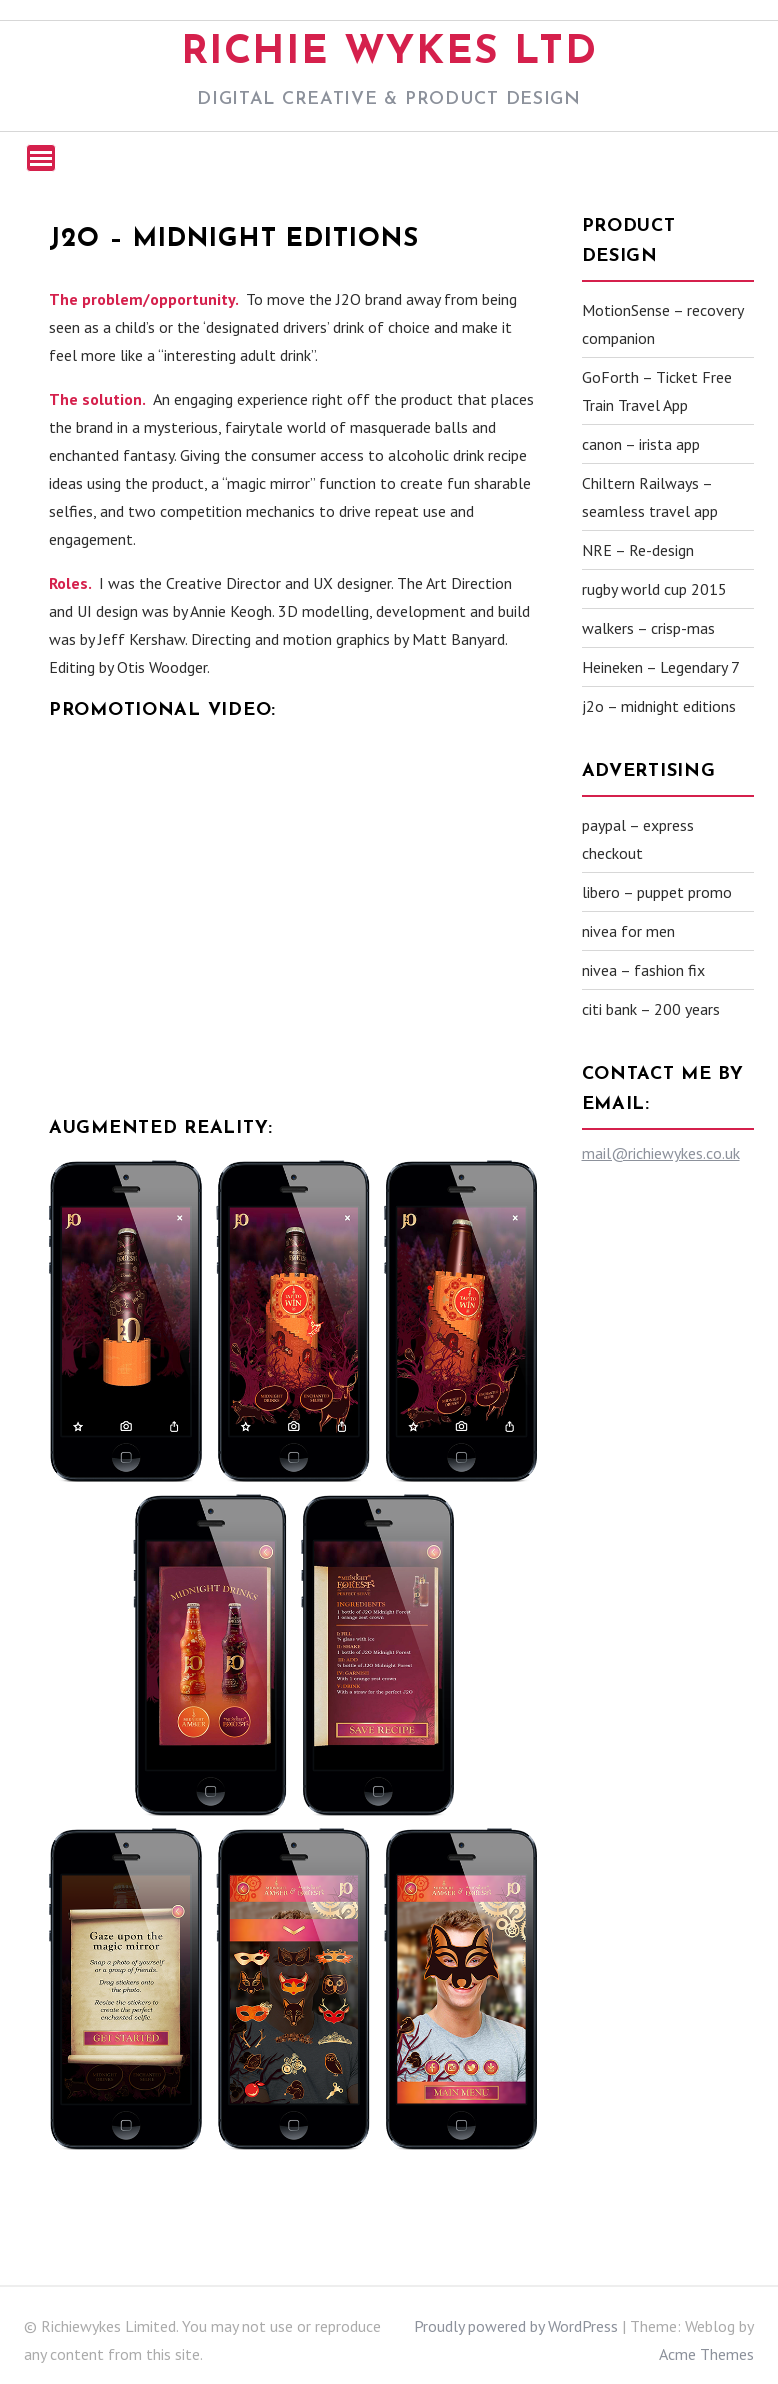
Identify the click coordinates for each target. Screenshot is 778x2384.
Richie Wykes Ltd (389, 53)
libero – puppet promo (657, 892)
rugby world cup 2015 (654, 589)
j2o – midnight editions (659, 706)
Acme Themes (706, 2354)
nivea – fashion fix (643, 970)
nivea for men (628, 931)
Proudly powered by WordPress (516, 2326)
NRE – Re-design (638, 550)
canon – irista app (641, 444)
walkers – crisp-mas (648, 628)
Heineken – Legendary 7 (661, 667)
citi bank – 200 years (651, 1009)
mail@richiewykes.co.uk (661, 1153)
